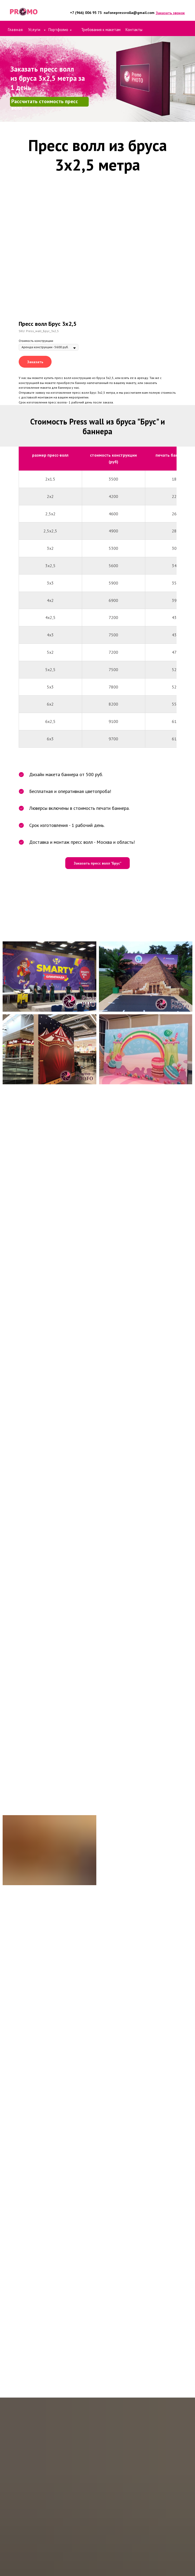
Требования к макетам (101, 29)
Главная (15, 29)
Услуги (35, 29)
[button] (170, 13)
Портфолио (58, 29)
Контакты (134, 29)
